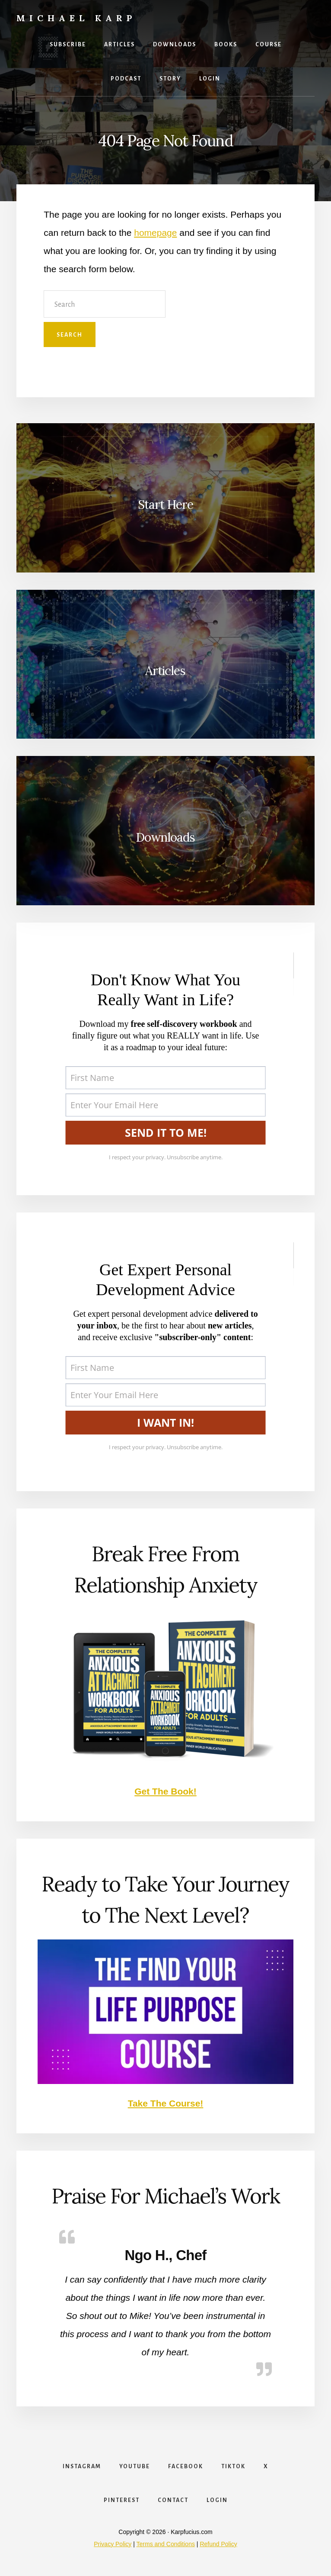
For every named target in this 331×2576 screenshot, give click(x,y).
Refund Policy (218, 2544)
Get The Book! (165, 1791)
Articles (165, 671)
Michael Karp (76, 18)
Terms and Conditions (166, 2544)
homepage (155, 233)
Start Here (165, 504)
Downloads (165, 837)
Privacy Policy (112, 2544)
